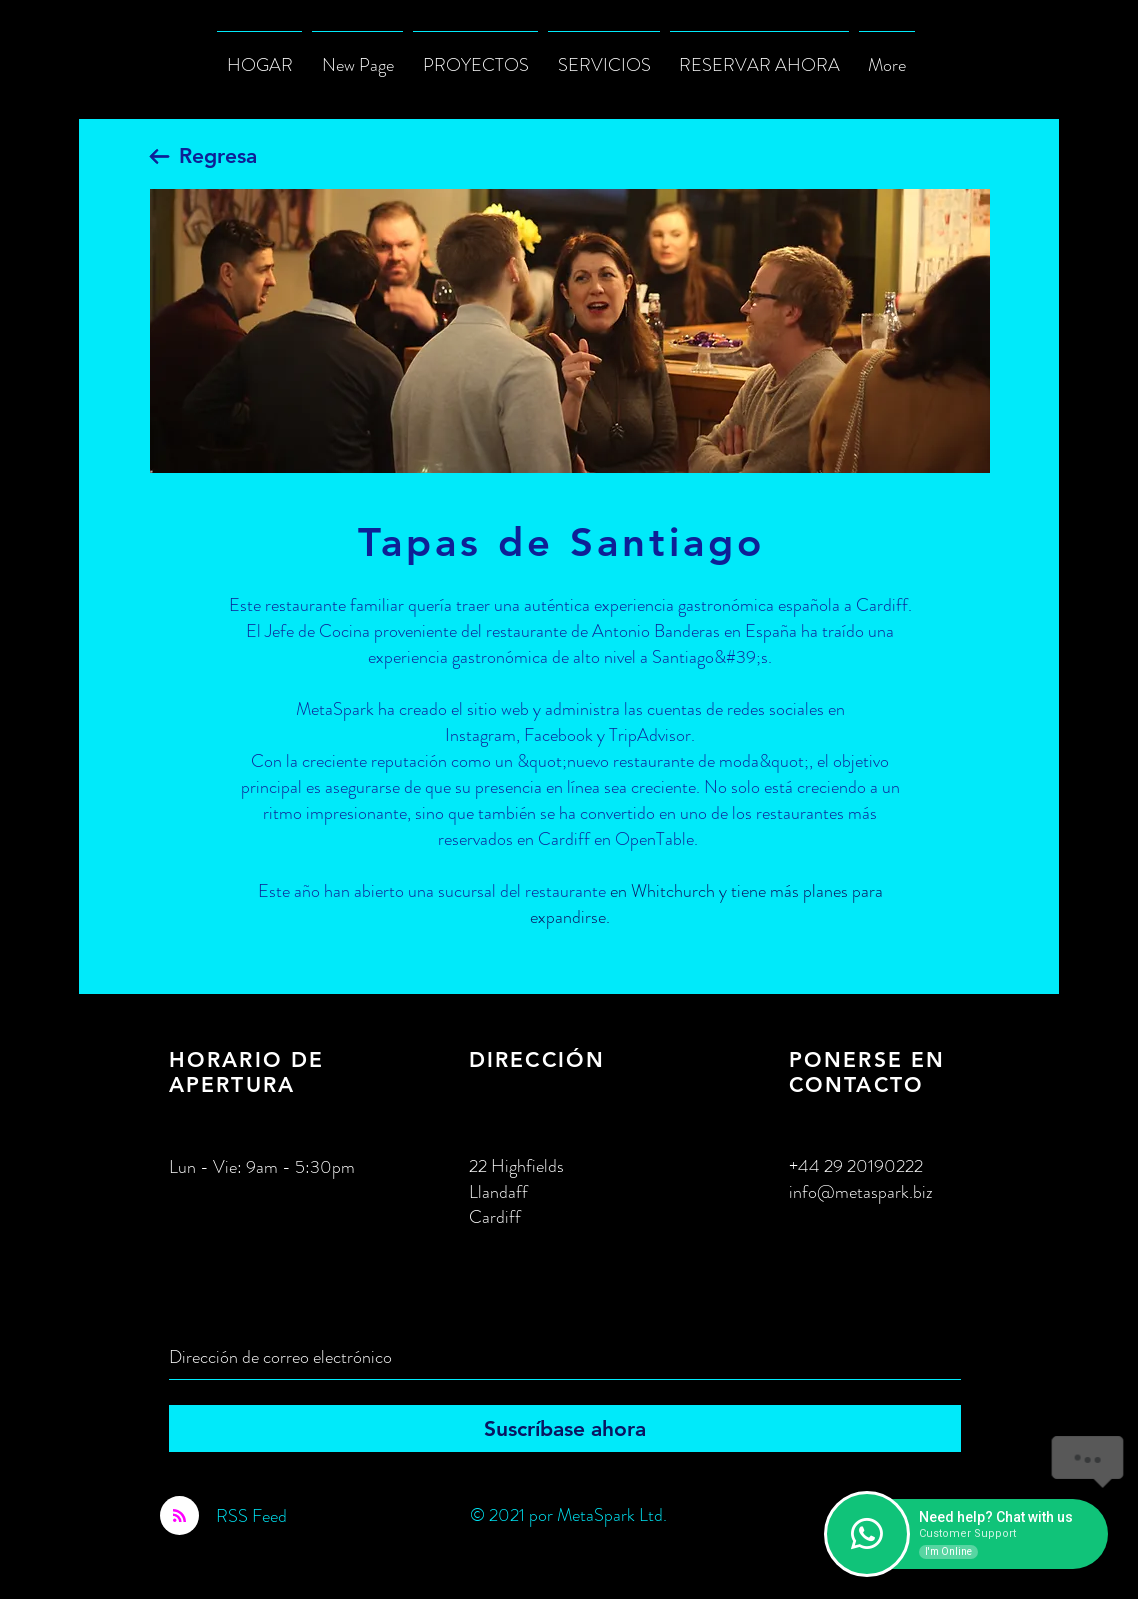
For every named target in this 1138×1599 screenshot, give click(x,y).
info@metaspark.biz (861, 1192)
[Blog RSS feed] (179, 1516)
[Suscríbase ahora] (565, 1428)
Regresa (218, 155)
